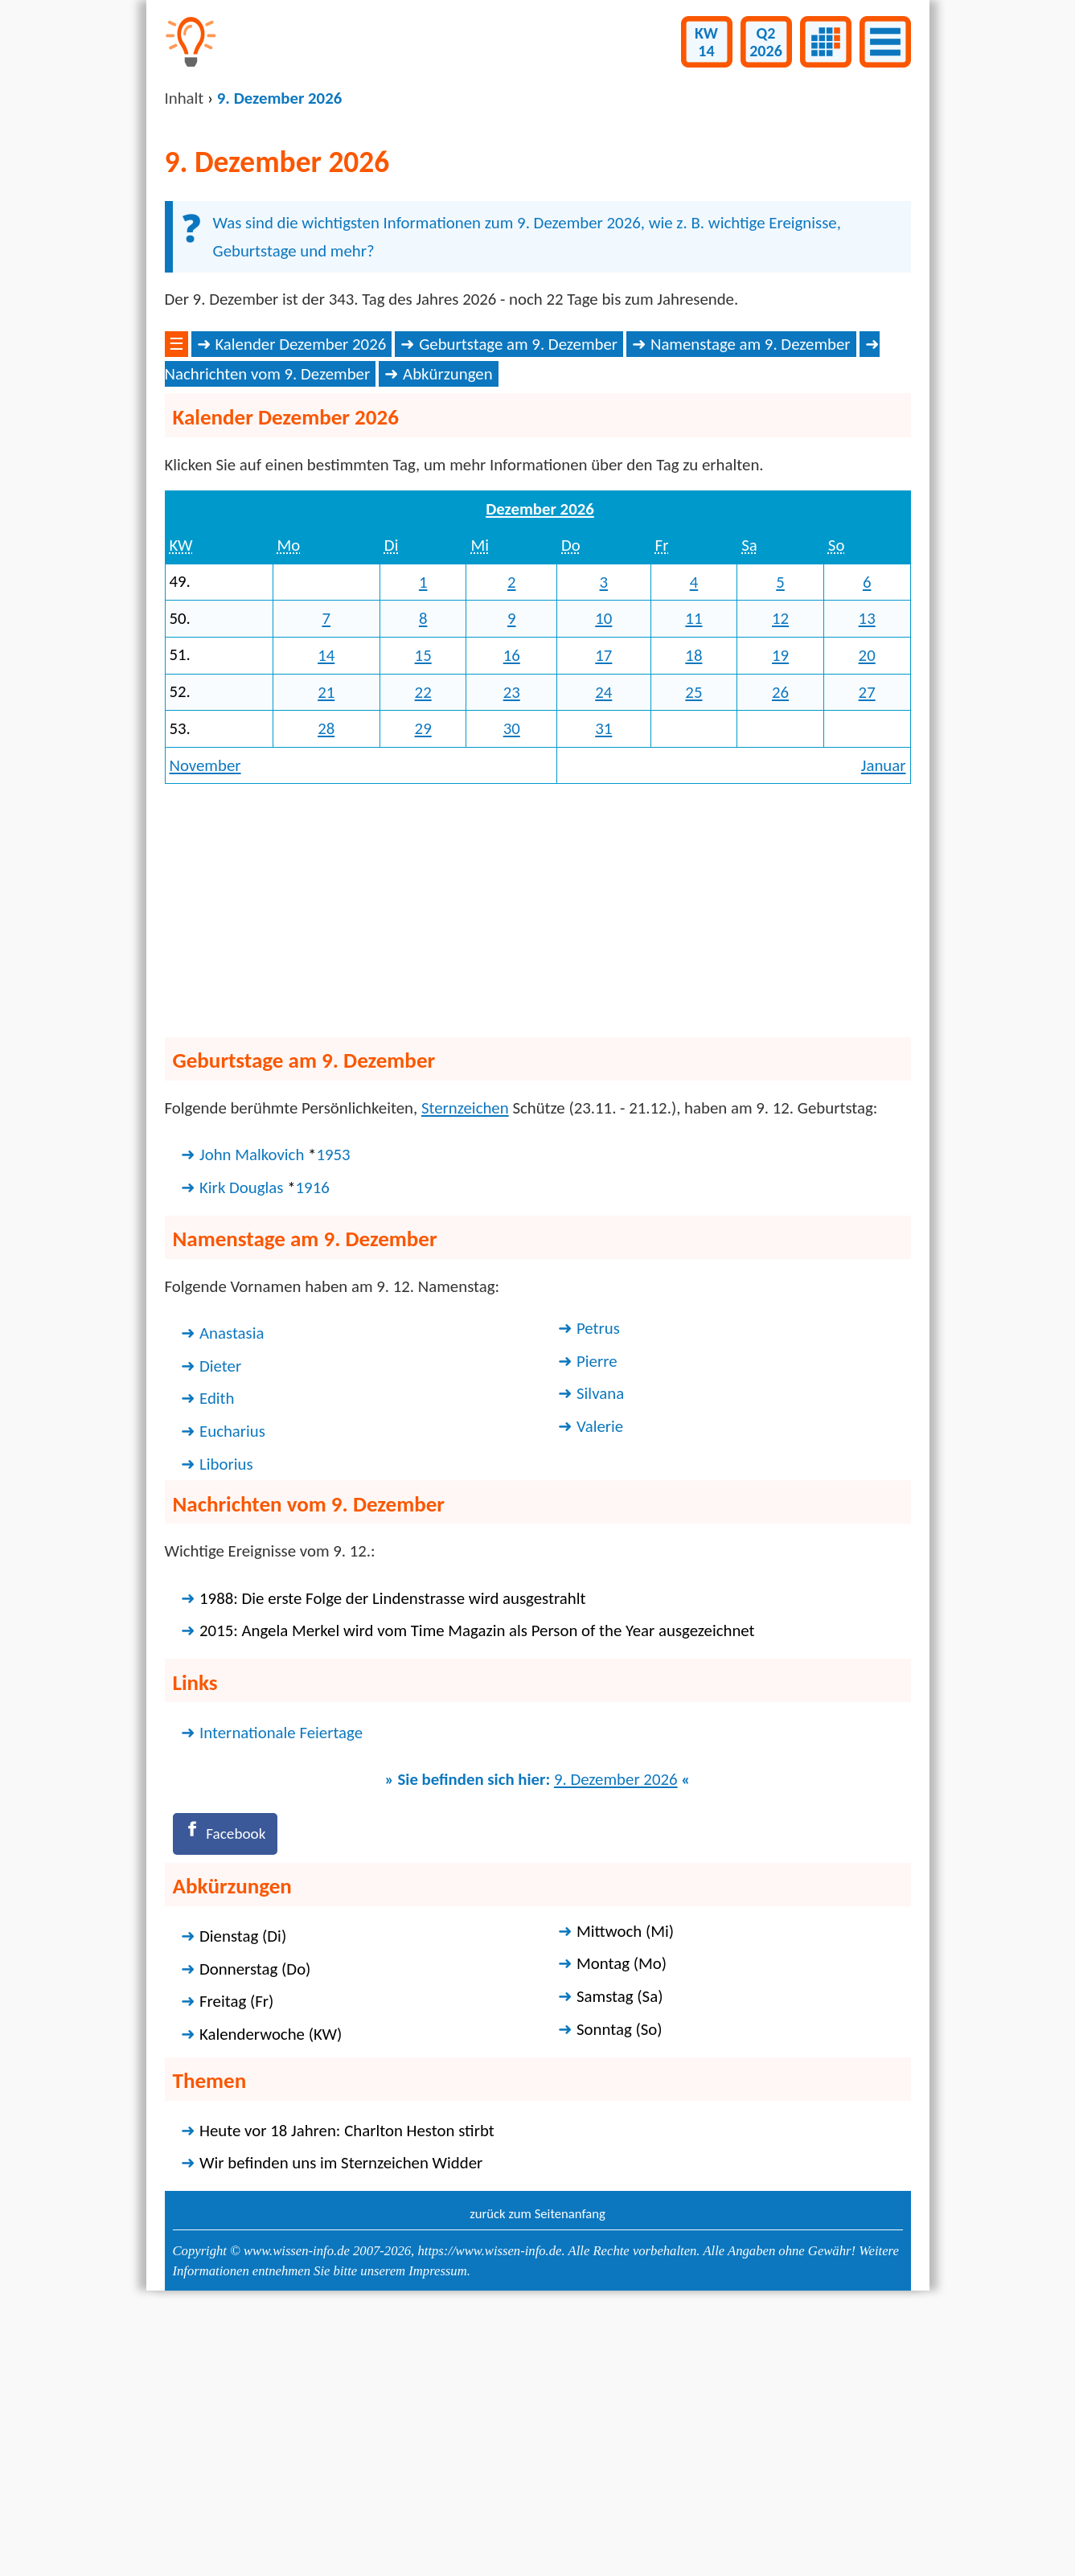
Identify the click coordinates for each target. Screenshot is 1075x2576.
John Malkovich (251, 1412)
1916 (313, 1444)
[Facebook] (229, 2093)
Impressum (437, 2532)
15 (423, 913)
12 (780, 876)
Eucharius (232, 1689)
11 (693, 876)
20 (867, 913)
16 (511, 913)
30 (511, 986)
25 (693, 949)
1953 (333, 1412)
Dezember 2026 (540, 766)
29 (423, 986)
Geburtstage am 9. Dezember (518, 601)
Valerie (599, 1683)
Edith (216, 1656)
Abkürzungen (448, 631)
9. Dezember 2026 (616, 2036)
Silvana (600, 1651)
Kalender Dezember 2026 (300, 601)
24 (603, 949)
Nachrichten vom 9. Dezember (268, 631)
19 (780, 913)
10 (603, 876)
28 (326, 986)
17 (603, 913)
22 (423, 949)
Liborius (226, 1721)
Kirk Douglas (241, 1444)
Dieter (220, 1623)
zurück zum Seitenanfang (537, 2475)
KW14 (706, 41)
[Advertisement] (538, 450)
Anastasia (231, 1591)
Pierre (596, 1618)
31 (603, 986)
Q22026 (765, 41)
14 (326, 913)
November (205, 1022)
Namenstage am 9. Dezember (750, 601)
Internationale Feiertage (281, 1989)
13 (867, 876)
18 (693, 913)
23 (511, 949)
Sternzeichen (465, 1365)
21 (326, 949)
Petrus (598, 1586)
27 (867, 949)
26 (780, 949)
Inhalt (184, 98)
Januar (883, 1022)
